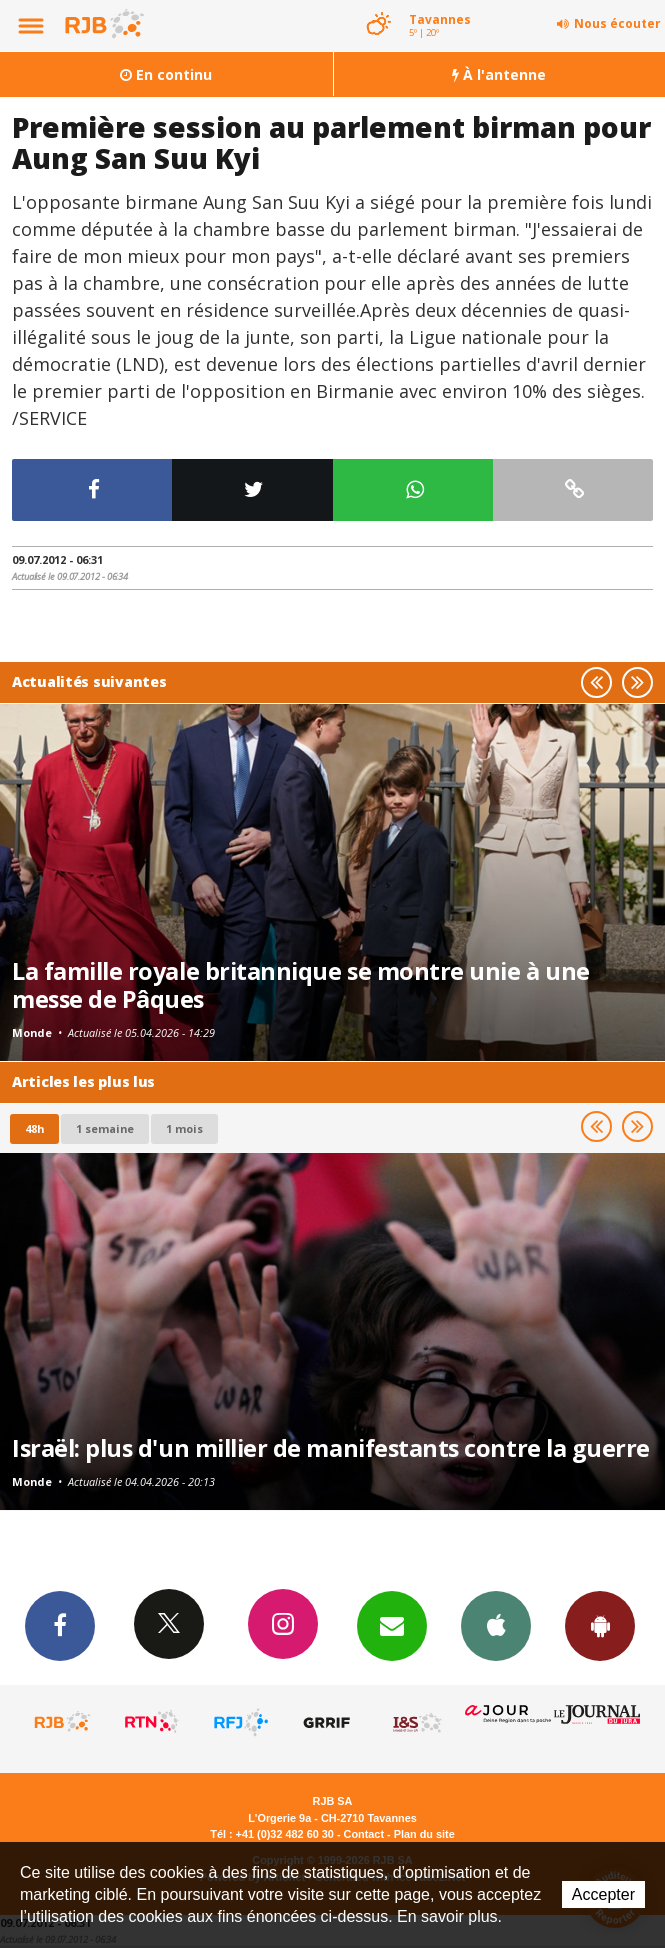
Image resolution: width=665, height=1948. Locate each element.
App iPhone (496, 1625)
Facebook (60, 1625)
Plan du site (424, 1834)
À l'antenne (499, 74)
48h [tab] (34, 1128)
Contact (364, 1834)
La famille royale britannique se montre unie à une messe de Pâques (301, 985)
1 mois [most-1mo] (184, 1128)
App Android (600, 1625)
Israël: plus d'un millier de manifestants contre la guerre (331, 1448)
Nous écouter (617, 23)
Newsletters (392, 1625)
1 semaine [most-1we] (105, 1128)
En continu (166, 74)
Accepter (603, 1894)
